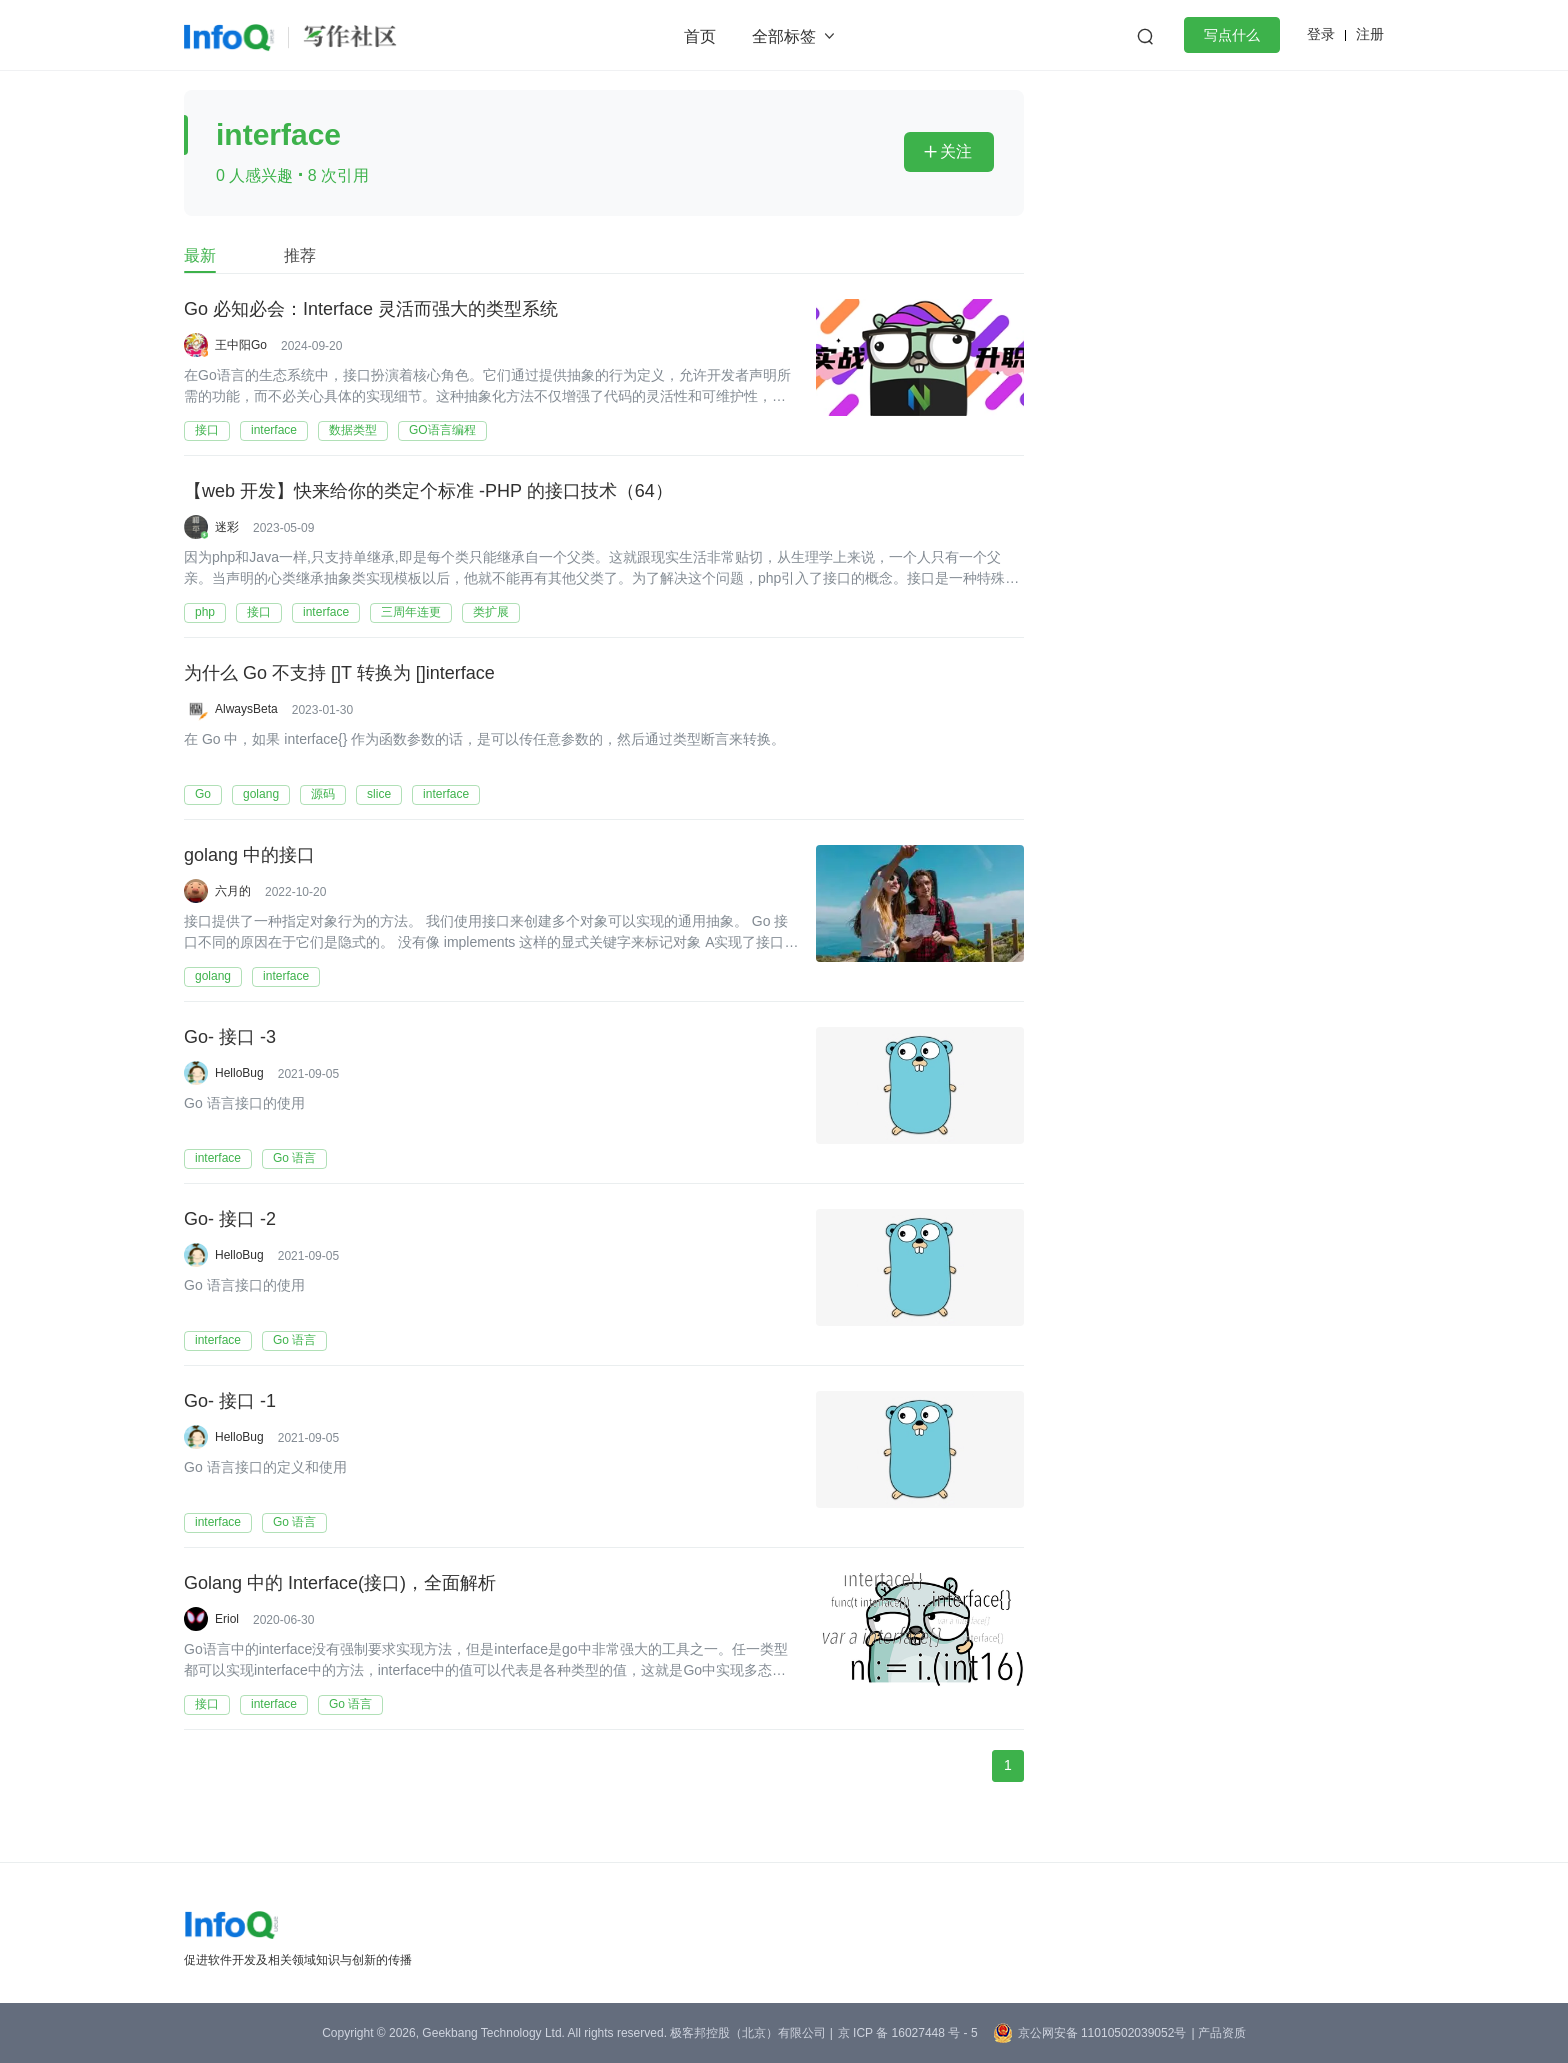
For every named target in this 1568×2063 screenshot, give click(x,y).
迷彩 (227, 527)
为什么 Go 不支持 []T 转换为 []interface (339, 673)
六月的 (233, 891)
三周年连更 (411, 612)
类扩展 (491, 612)
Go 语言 (294, 1158)
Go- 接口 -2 (230, 1219)
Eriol (227, 1619)
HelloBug (239, 1073)
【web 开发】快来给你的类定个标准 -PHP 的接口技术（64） (428, 491)
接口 (207, 430)
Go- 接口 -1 (230, 1401)
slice (379, 794)
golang (261, 794)
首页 (700, 36)
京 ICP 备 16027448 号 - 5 (908, 2033)
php (205, 612)
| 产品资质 (1218, 2033)
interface (274, 430)
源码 (323, 794)
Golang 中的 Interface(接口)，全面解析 (340, 1583)
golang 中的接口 (249, 855)
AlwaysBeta (246, 709)
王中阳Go (241, 345)
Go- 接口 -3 (230, 1037)
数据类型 (353, 430)
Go (203, 794)
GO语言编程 (442, 430)
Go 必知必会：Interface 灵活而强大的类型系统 (371, 309)
